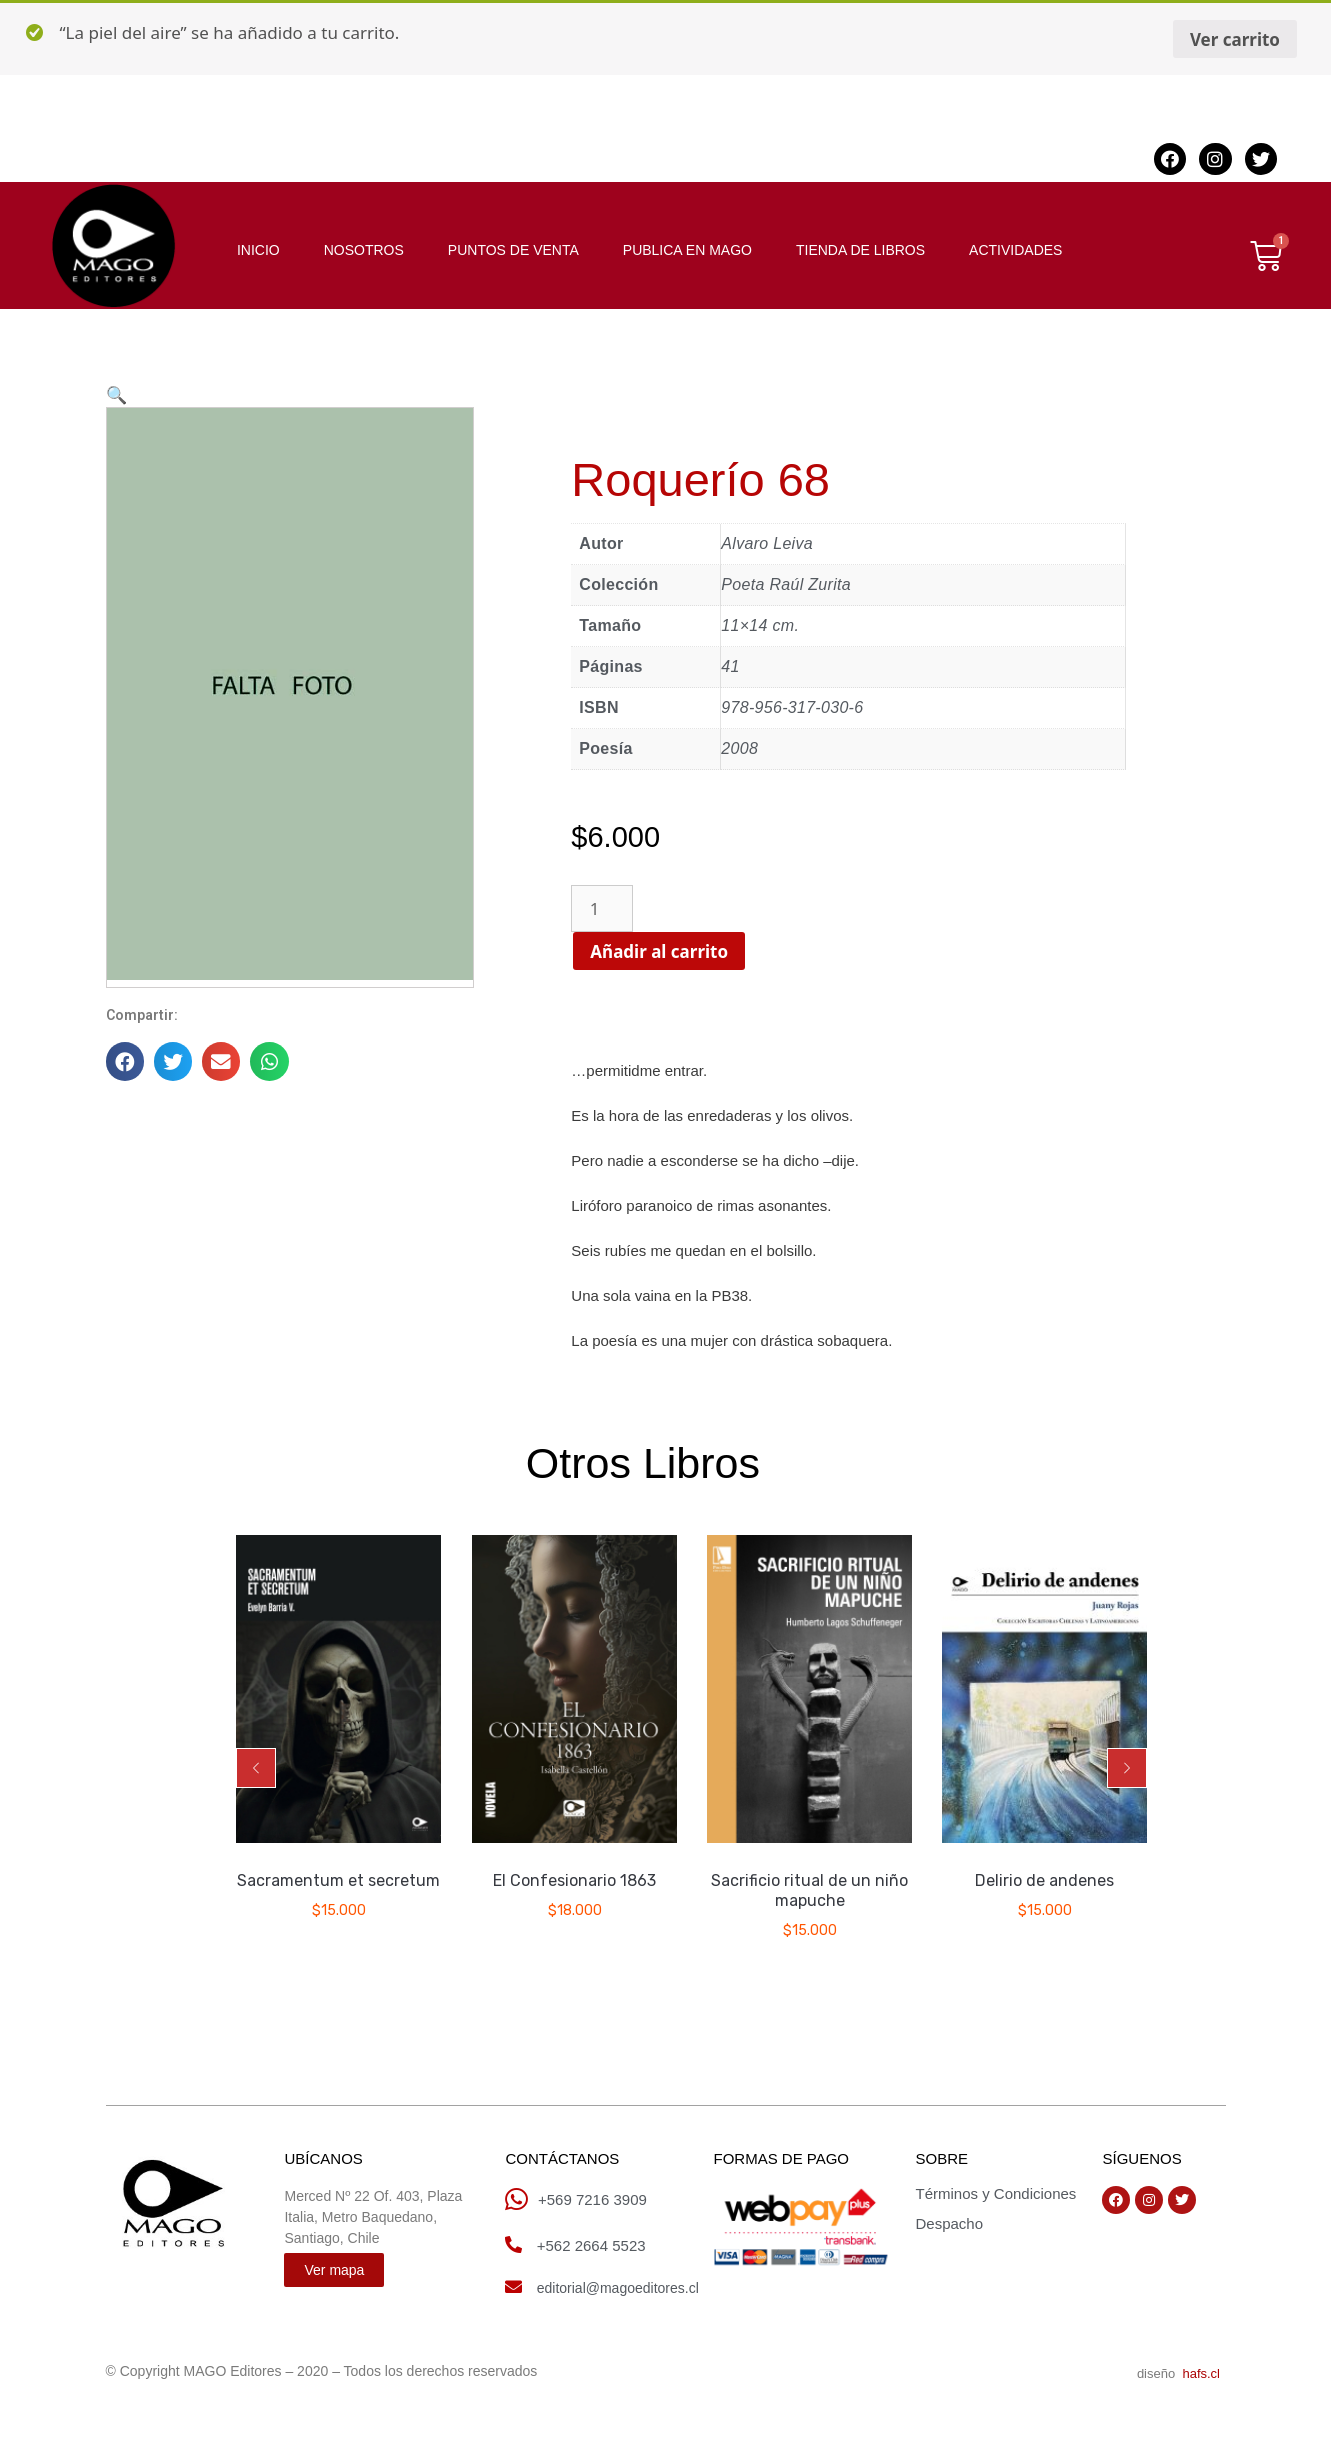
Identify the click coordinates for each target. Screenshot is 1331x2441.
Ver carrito (1235, 39)
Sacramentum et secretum (339, 1881)
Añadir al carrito (675, 951)
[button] (256, 1768)
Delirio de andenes (1044, 1881)
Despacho (949, 2223)
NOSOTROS (364, 250)
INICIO (258, 250)
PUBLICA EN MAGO (687, 250)
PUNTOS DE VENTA (513, 250)
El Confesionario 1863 (574, 1881)
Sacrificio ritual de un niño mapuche (809, 1891)
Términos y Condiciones (995, 2193)
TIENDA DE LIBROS (860, 250)
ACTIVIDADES (1015, 250)
